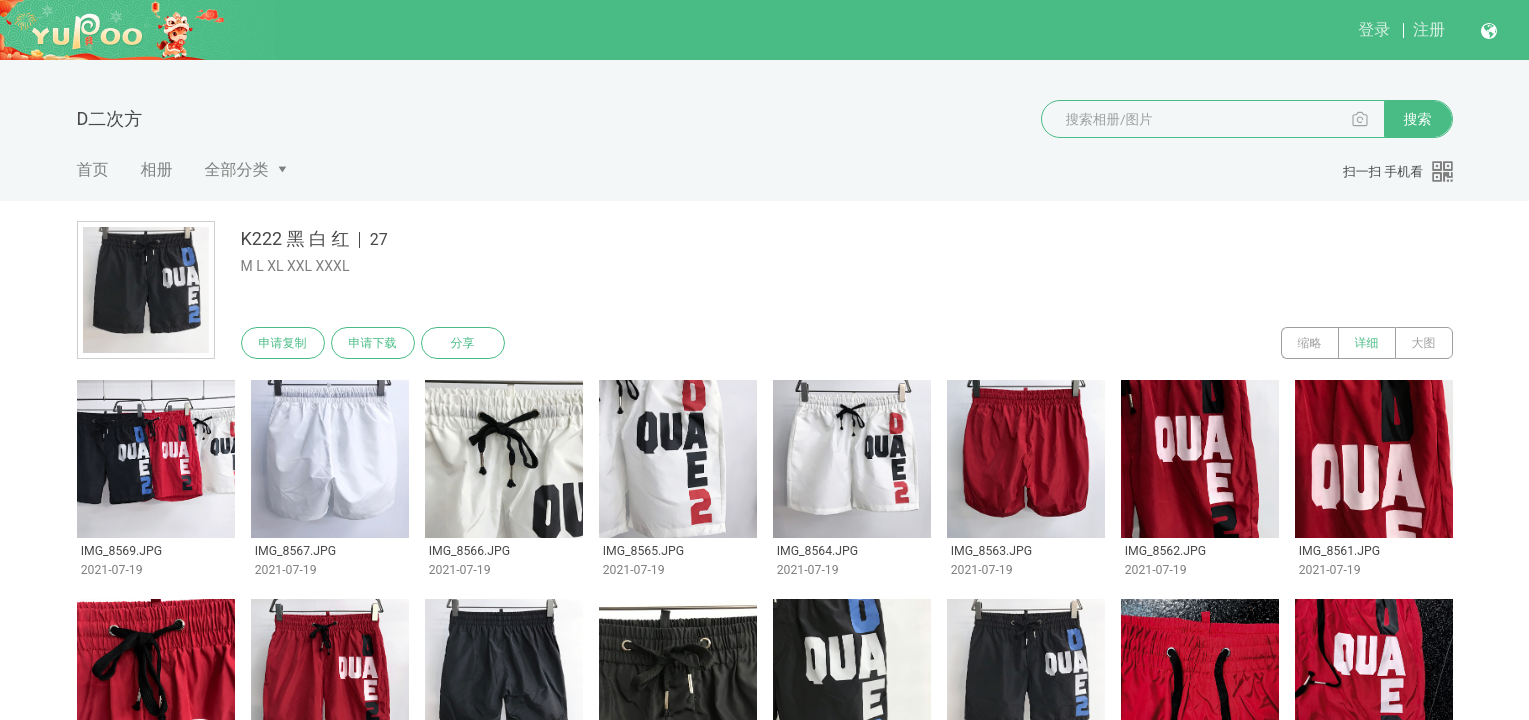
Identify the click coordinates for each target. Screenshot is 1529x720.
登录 (1374, 29)
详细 (1367, 343)
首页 (93, 169)
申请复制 (283, 343)
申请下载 (373, 343)
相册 (157, 169)
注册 (1429, 29)
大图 (1424, 343)
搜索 (1418, 119)
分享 (463, 343)
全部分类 (237, 169)
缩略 (1310, 343)
